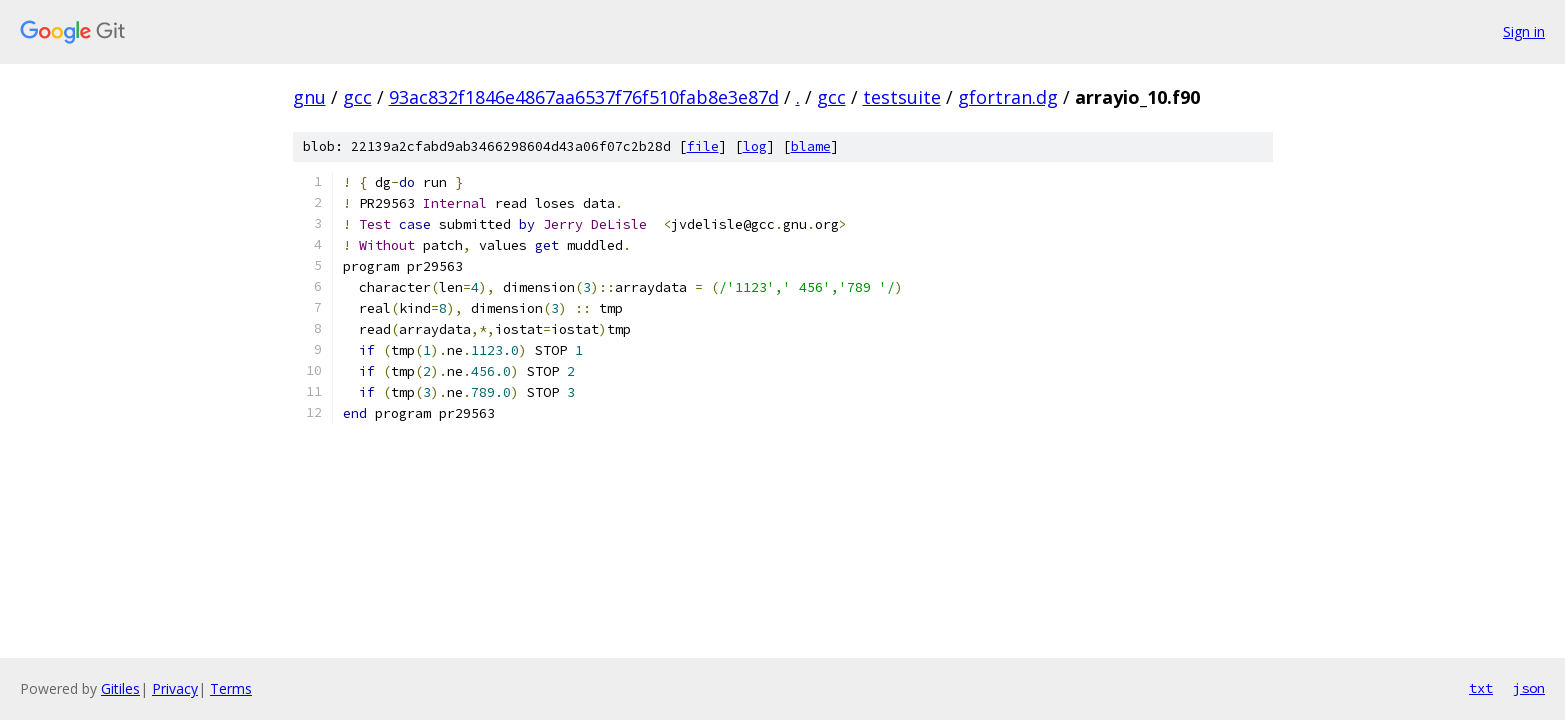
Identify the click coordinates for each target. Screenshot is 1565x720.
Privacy (175, 688)
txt (1481, 688)
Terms (231, 688)
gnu (309, 97)
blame (811, 146)
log (755, 146)
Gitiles (120, 688)
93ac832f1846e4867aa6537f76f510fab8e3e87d (584, 97)
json (1529, 688)
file (703, 146)
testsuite (902, 97)
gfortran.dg (1008, 97)
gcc (357, 97)
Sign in (1524, 31)
